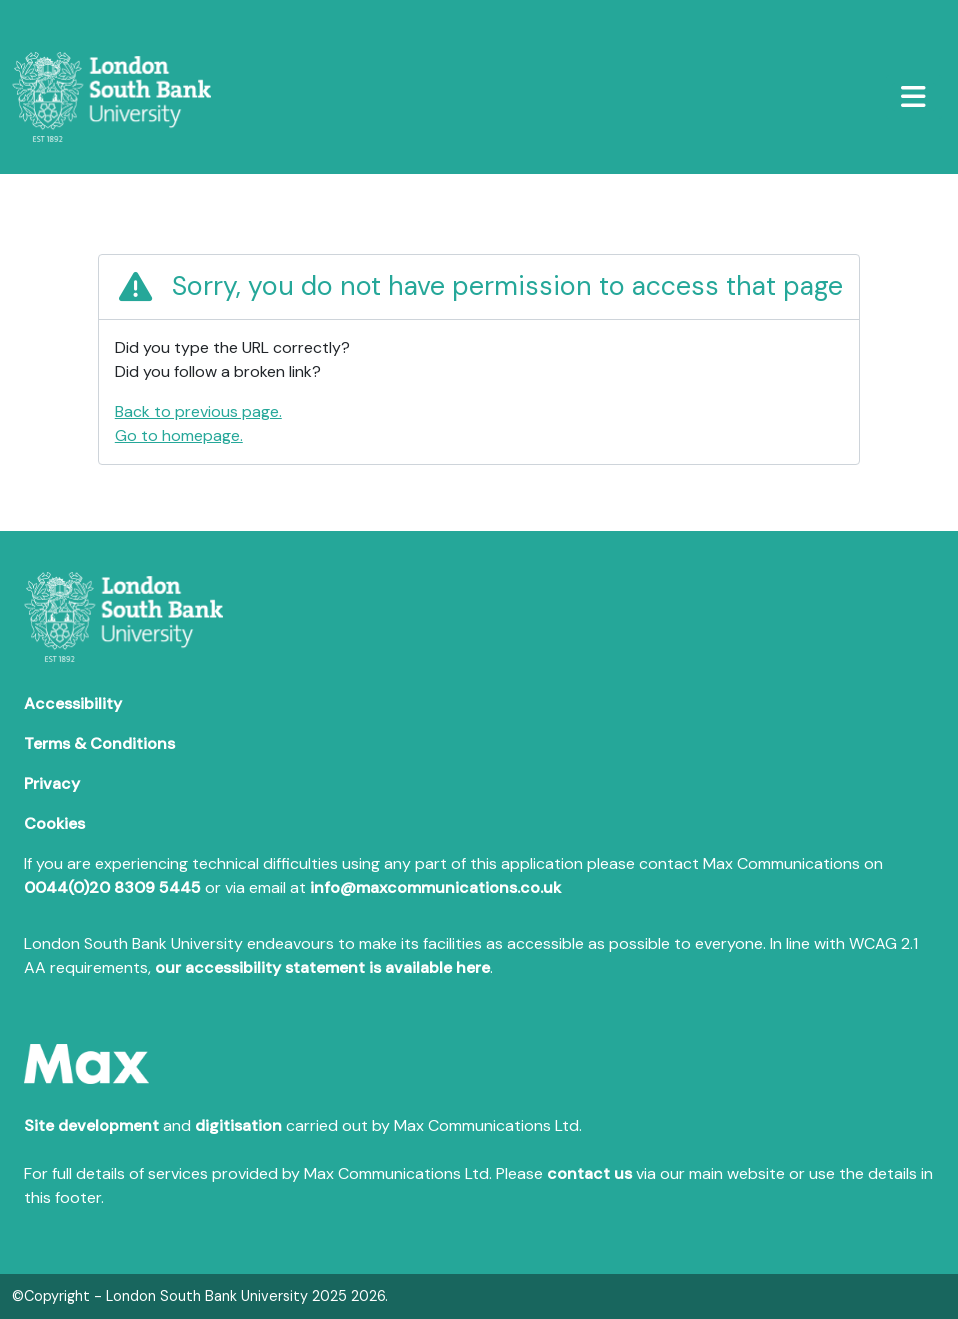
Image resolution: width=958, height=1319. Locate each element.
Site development (91, 1125)
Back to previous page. (198, 411)
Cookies (54, 823)
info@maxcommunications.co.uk (435, 887)
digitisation (238, 1125)
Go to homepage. (179, 435)
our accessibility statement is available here (322, 967)
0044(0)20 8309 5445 (112, 887)
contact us (589, 1173)
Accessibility (73, 703)
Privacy (52, 783)
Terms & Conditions (99, 743)
